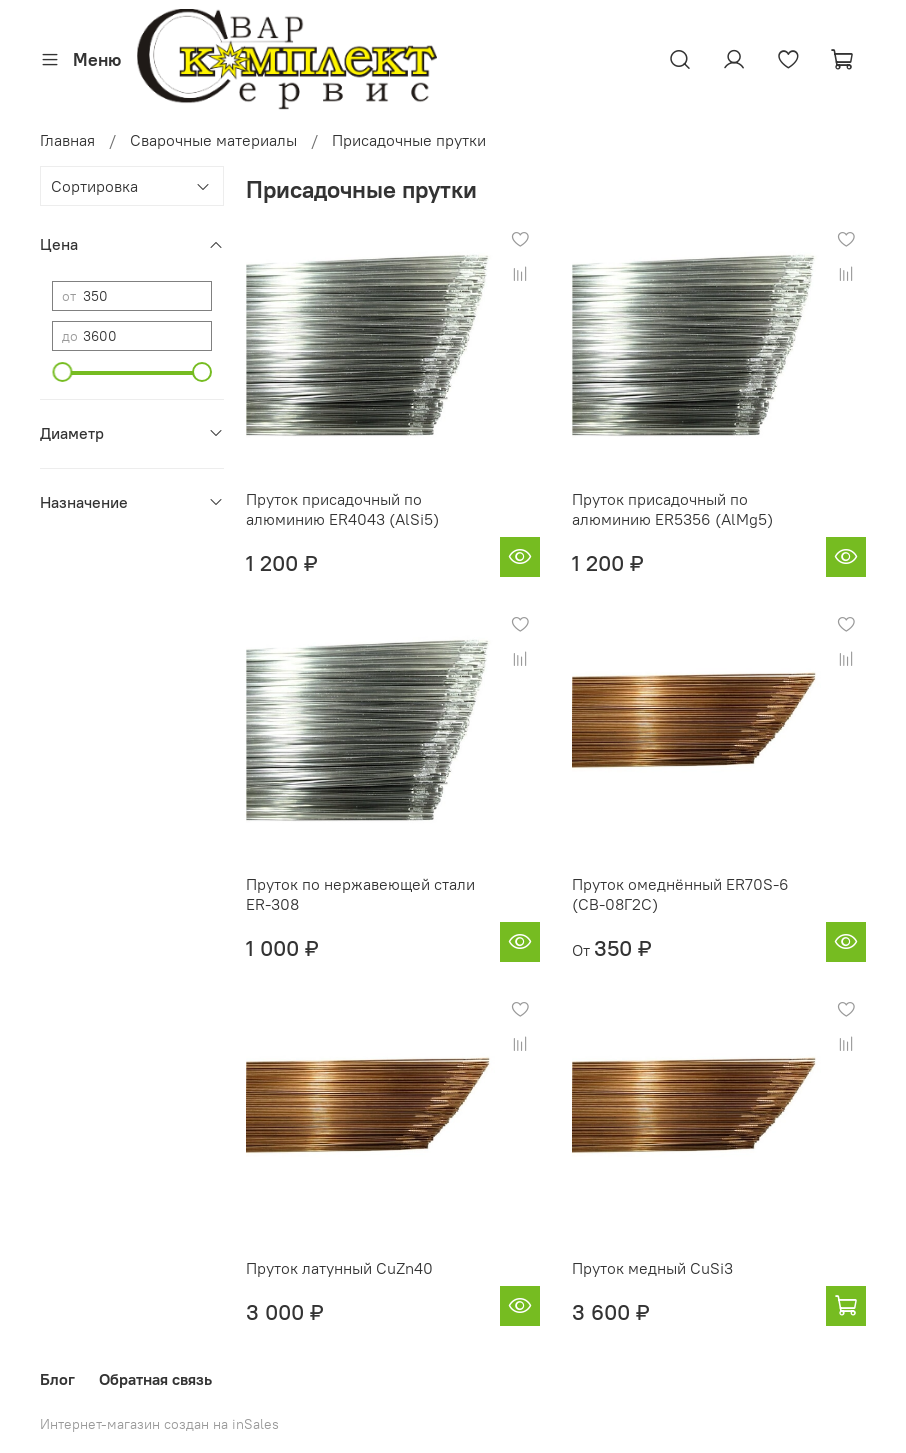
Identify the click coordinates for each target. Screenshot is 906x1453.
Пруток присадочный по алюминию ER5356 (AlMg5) (672, 509)
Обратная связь (155, 1379)
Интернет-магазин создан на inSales (159, 1424)
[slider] (62, 372)
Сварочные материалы (213, 140)
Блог (57, 1379)
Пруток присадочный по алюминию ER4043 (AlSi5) (342, 509)
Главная (67, 140)
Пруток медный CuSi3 (652, 1268)
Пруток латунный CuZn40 (339, 1268)
